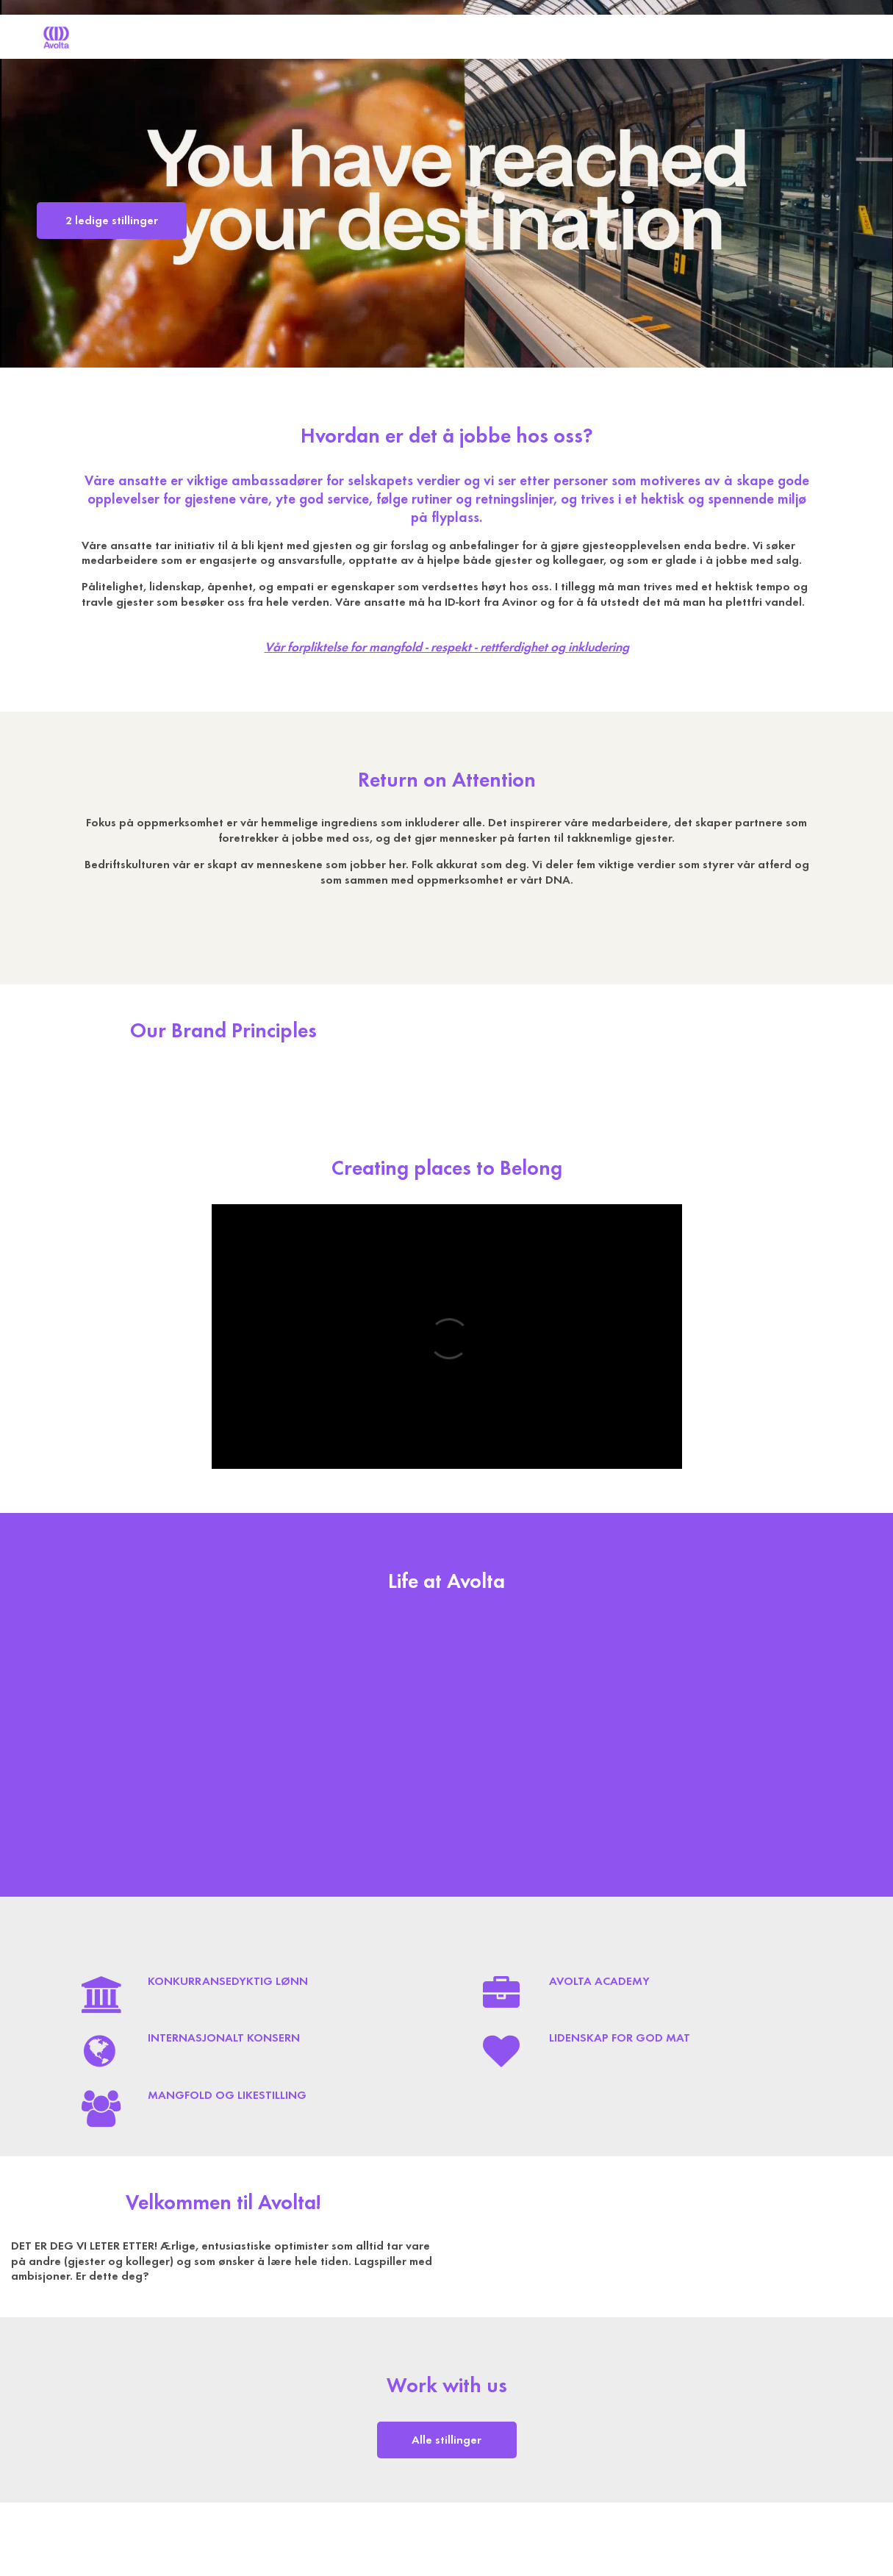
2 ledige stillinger (111, 220)
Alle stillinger (446, 2440)
